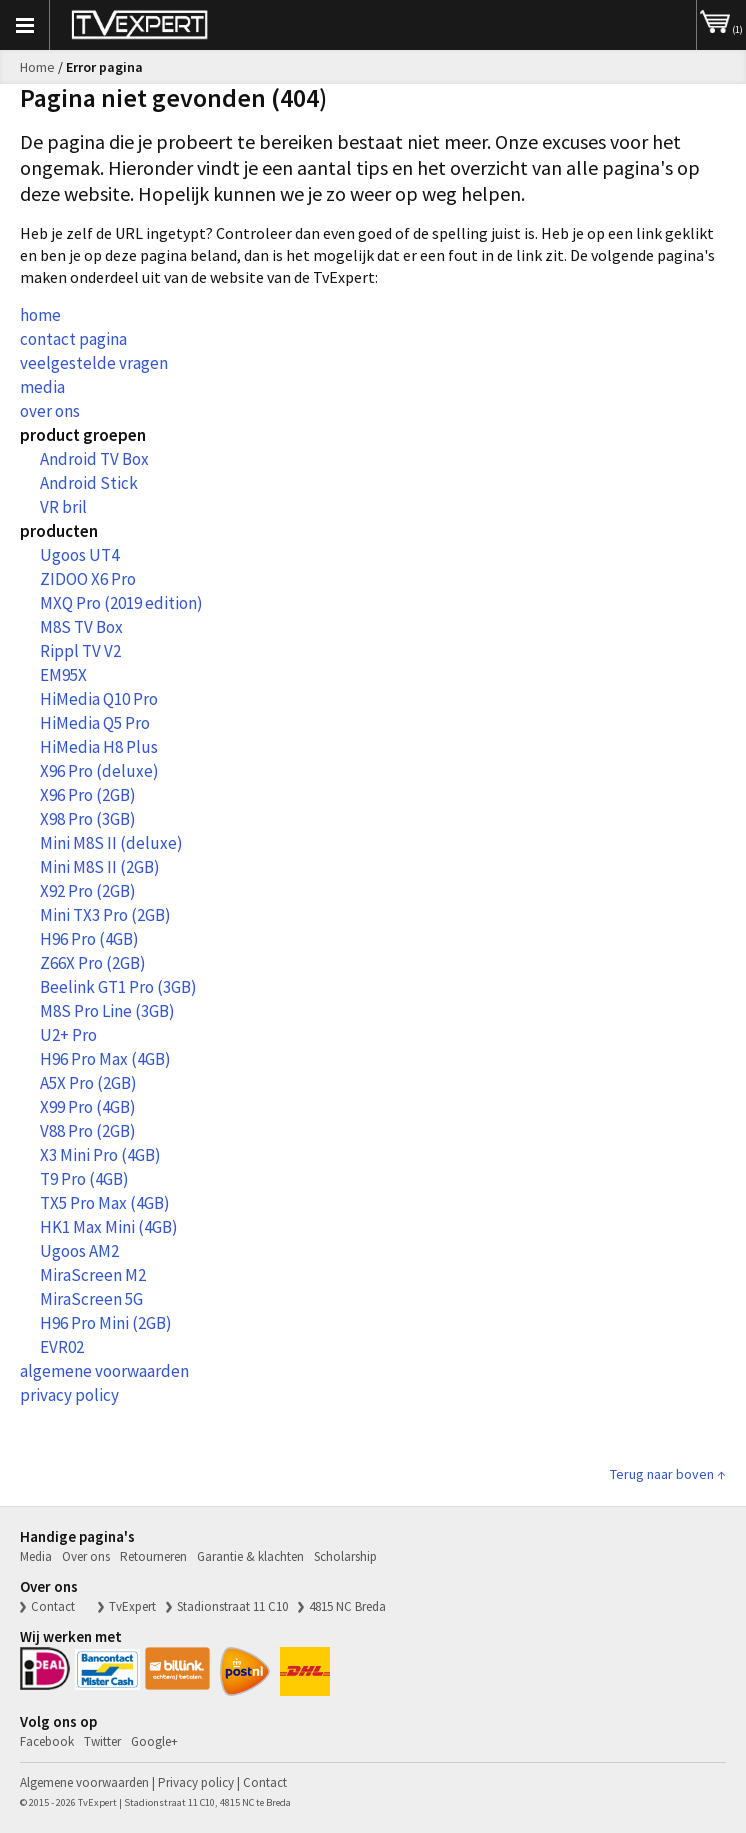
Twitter (102, 1741)
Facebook (47, 1741)
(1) (721, 18)
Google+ (154, 1741)
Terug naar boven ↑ (668, 1474)
